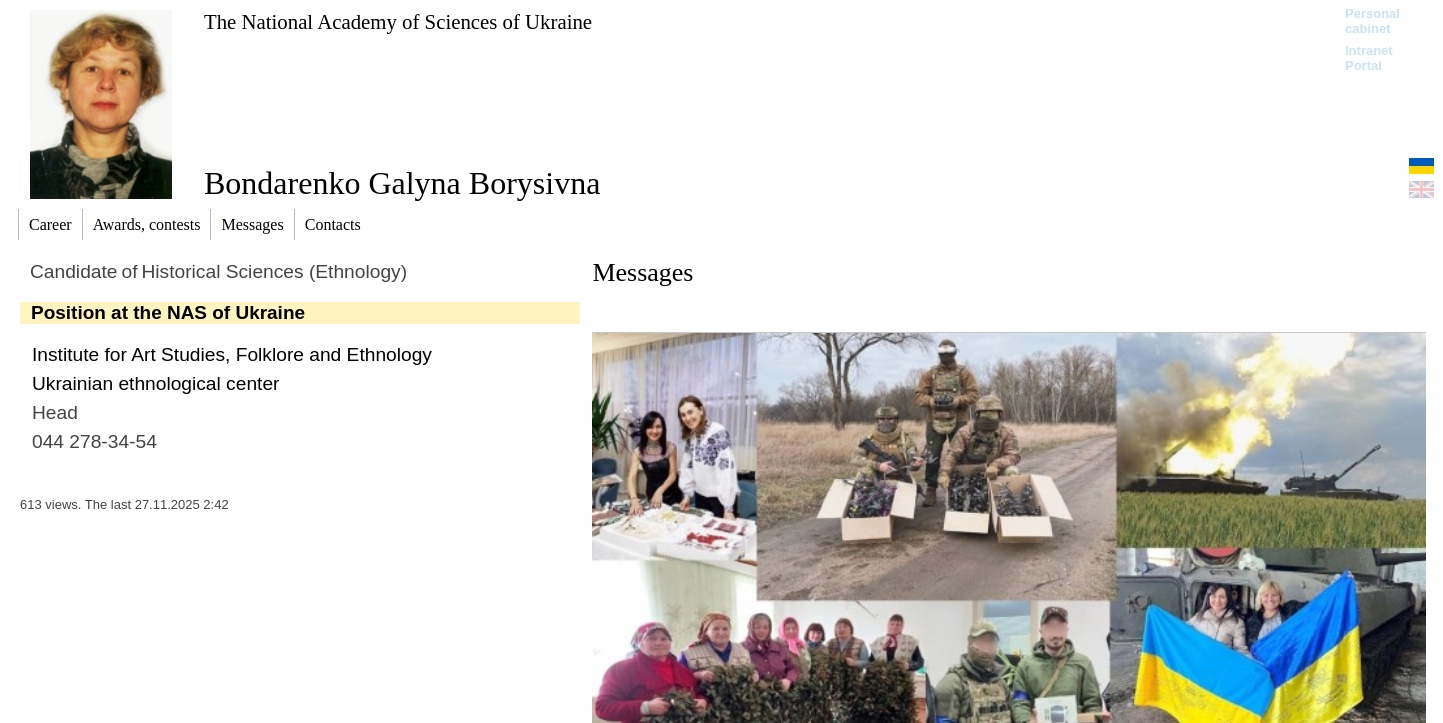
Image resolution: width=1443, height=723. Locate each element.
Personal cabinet (1372, 21)
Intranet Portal (1369, 58)
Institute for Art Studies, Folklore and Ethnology (232, 354)
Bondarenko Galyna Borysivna (402, 183)
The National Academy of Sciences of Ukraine (398, 21)
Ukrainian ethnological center (155, 383)
